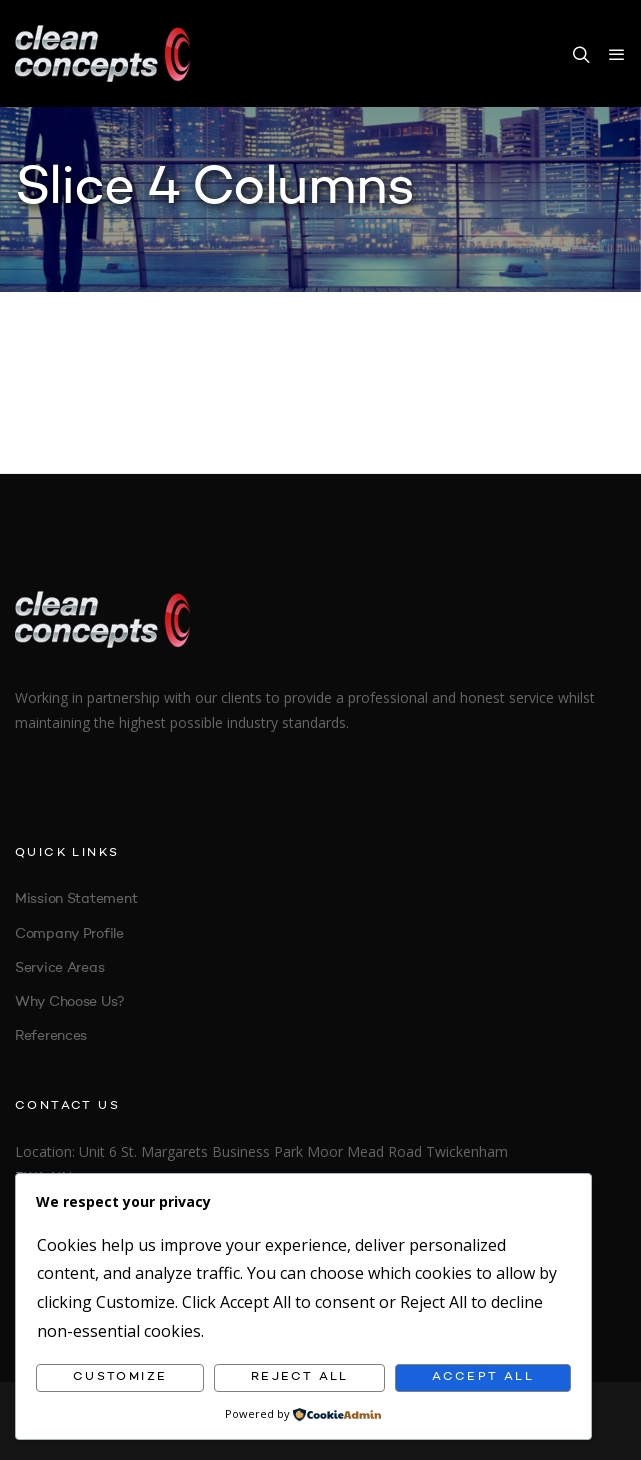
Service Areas (59, 968)
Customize (120, 1377)
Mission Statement (76, 899)
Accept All (483, 1377)
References (51, 1036)
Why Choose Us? (70, 1002)
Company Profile (69, 934)
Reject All (300, 1377)
